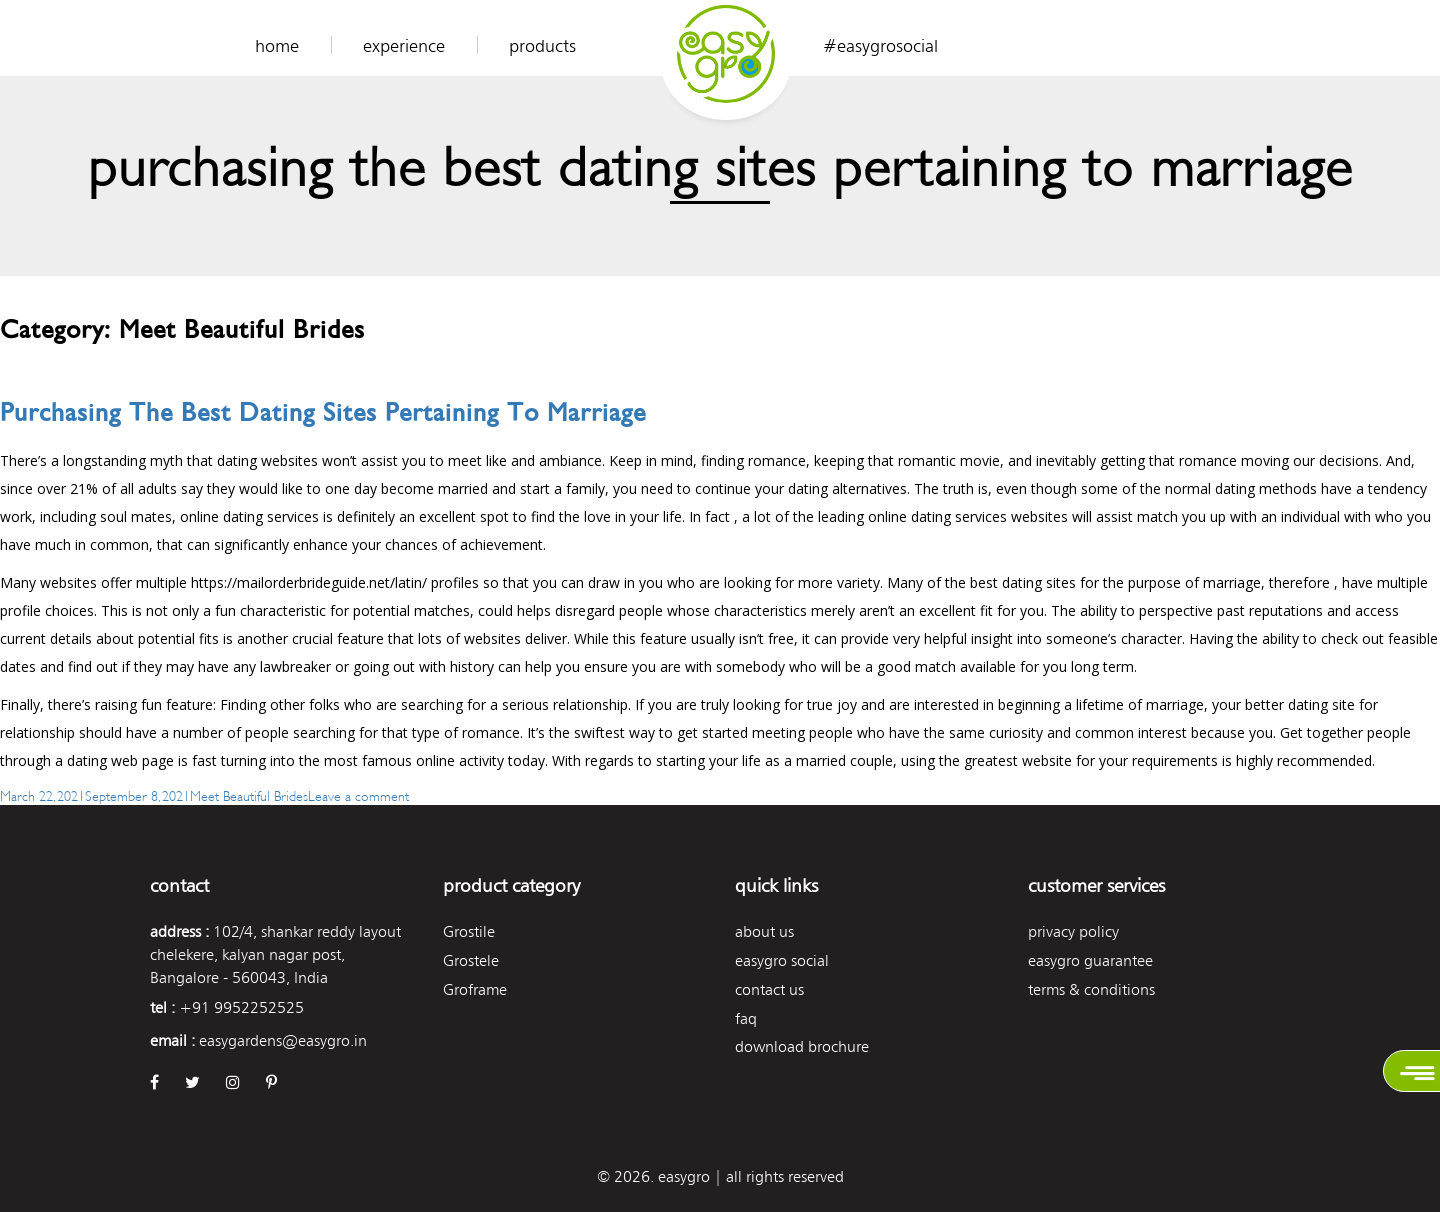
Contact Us (769, 989)
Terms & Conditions (1091, 989)
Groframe (475, 989)
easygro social (782, 960)
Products (542, 46)
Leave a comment (358, 794)
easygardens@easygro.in (283, 1040)
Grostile (469, 931)
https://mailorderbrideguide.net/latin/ (309, 582)
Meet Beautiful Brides (249, 794)
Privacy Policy (1073, 931)
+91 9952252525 (241, 1007)
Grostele (471, 960)
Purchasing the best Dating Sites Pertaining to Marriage (323, 412)
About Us (764, 931)
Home (277, 46)
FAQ (746, 1018)
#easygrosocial (880, 46)
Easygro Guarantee (1090, 960)
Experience (404, 46)
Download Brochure (802, 1046)
